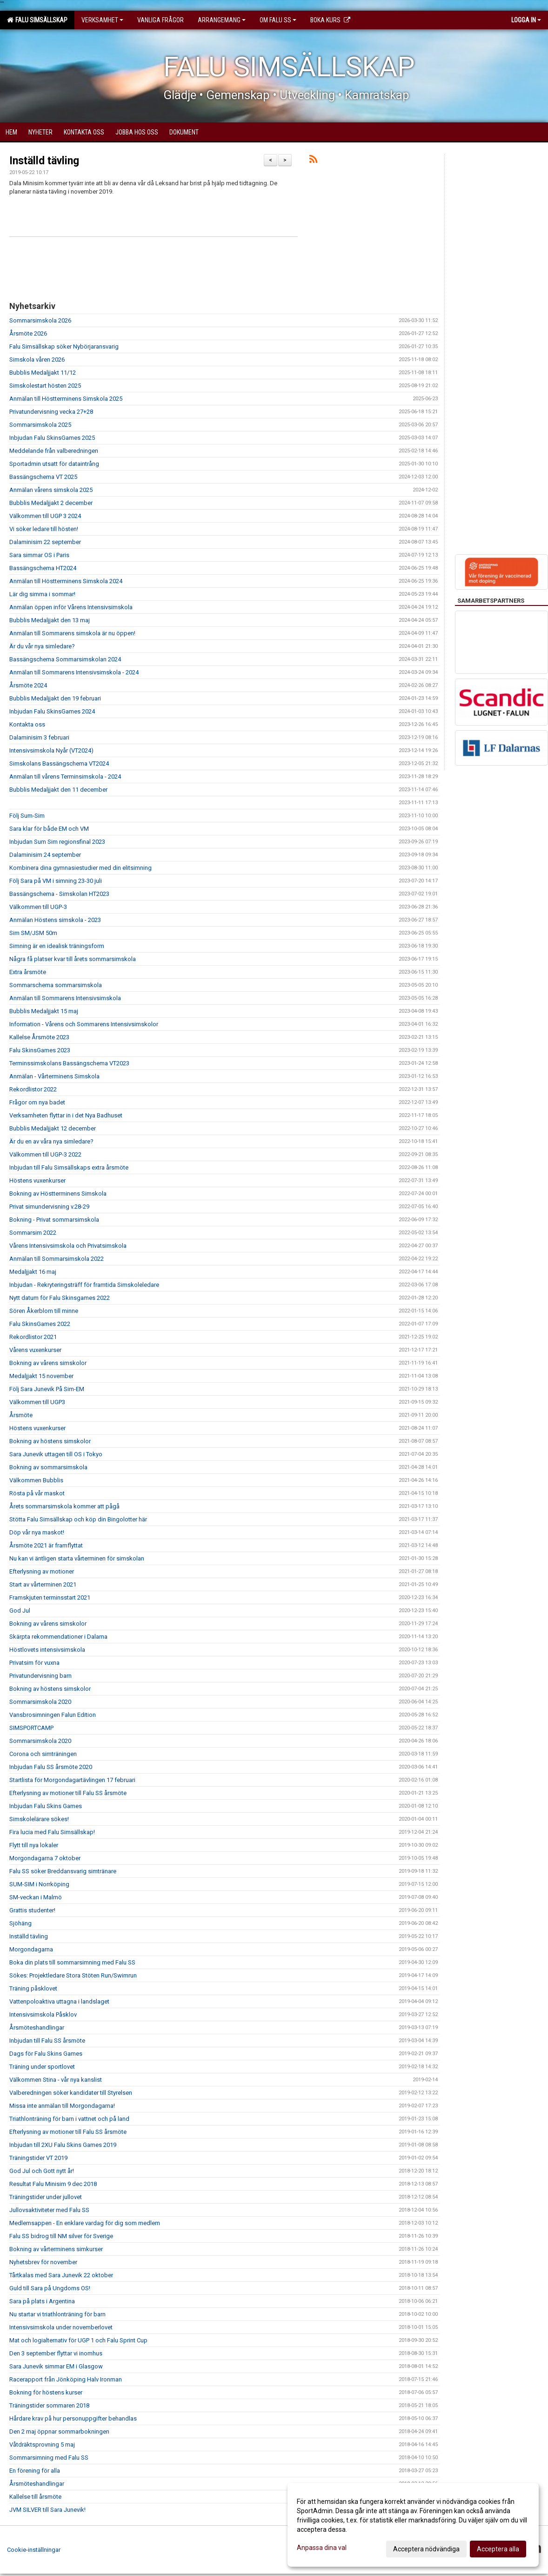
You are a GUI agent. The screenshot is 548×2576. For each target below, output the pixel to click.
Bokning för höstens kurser (45, 2392)
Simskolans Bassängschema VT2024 (59, 763)
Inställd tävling (44, 161)
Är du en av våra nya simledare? (51, 1141)
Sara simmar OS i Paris (39, 555)
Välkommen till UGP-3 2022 (45, 1154)
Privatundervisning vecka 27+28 (51, 411)
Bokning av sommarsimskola (48, 1467)
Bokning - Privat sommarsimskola (54, 1219)
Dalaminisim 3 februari (39, 737)
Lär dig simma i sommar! (42, 594)
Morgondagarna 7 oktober (44, 1858)
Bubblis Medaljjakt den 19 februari (55, 698)
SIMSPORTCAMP (31, 1727)
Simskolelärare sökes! (39, 1819)
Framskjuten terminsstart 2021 (49, 1597)
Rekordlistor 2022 (33, 1089)
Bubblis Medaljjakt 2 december (51, 502)
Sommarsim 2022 (32, 1232)
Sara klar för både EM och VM (49, 828)
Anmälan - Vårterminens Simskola (54, 1076)
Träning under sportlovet (42, 2066)
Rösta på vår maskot (37, 1493)
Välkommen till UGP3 (37, 1402)
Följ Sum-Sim (27, 815)
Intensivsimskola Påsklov (43, 2014)
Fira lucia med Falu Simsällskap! (52, 1832)
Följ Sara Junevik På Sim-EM (46, 1389)
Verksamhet (102, 20)
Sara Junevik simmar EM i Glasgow (56, 2366)
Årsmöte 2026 (28, 333)
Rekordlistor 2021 (33, 1336)
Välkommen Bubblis (36, 1480)
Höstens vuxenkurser (37, 1180)
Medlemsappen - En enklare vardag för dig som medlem (84, 2223)
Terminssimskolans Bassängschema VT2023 (69, 1063)
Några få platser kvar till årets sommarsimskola (72, 958)
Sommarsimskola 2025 (40, 424)
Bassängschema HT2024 (42, 568)
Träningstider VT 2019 (38, 2157)
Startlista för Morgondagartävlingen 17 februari (72, 1779)
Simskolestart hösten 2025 (45, 385)
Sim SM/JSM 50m (33, 932)
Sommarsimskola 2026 (40, 320)
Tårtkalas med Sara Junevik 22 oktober (61, 2275)
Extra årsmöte (27, 972)
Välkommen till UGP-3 (38, 906)
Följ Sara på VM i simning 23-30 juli (55, 880)
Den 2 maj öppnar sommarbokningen (59, 2431)
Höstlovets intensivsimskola (47, 1649)
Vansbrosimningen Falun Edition (52, 1714)
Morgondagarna (31, 1949)
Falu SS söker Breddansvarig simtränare (62, 1871)
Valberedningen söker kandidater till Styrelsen (70, 2092)
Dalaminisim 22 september (45, 541)
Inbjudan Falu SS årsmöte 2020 (50, 1766)
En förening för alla (34, 2470)
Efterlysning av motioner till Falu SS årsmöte (68, 1792)
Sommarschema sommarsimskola (55, 985)
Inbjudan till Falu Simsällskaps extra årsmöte (68, 1167)
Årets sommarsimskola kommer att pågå (64, 1506)
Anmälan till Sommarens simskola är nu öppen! (72, 633)
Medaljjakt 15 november (41, 1375)
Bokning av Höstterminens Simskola (58, 1193)
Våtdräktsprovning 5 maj (42, 2444)
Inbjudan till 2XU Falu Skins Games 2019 (62, 2144)
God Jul (19, 1610)
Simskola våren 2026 (37, 359)
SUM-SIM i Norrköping (39, 1884)
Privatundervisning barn (40, 1675)
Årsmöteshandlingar (36, 2027)
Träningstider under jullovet (45, 2196)
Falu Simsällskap (37, 20)
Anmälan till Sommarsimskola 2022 (56, 1258)
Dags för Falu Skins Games (45, 2053)
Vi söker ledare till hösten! (43, 528)
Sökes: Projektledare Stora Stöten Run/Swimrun (73, 1975)
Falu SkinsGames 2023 (39, 1050)
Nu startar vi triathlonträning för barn (57, 2314)
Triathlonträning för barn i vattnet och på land (69, 2118)
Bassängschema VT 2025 (43, 476)
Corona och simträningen (43, 1753)
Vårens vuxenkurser (35, 1349)
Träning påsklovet (33, 1988)
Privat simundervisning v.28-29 (49, 1206)
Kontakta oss (27, 724)
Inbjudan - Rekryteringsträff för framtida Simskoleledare (84, 1284)
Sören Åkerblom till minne (43, 1310)
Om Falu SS (278, 20)
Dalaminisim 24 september (45, 854)
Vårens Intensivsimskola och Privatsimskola (68, 1245)
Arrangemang (222, 20)
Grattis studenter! (32, 1910)
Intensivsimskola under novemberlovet (61, 2327)
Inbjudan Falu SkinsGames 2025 (52, 437)
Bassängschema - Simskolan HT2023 (59, 893)
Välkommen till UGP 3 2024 (45, 515)
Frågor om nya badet (37, 1102)
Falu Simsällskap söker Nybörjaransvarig (64, 346)
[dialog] (413, 2525)
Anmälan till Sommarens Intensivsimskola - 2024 (74, 672)
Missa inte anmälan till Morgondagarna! (62, 2105)
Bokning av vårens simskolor (48, 1362)
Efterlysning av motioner (41, 1571)
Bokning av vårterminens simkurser (56, 2249)
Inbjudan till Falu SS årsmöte (47, 2040)
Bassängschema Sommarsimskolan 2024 (65, 659)
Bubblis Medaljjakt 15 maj (43, 1011)
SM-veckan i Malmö (35, 1897)
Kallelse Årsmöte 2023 (39, 1037)
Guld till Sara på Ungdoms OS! (49, 2288)
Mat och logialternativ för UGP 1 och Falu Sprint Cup (78, 2340)
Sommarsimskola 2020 (40, 1701)
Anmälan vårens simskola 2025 (51, 489)
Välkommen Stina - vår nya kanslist (55, 2079)
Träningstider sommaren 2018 (49, 2405)
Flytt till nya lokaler (33, 1845)
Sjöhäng (20, 1923)
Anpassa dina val (322, 2547)
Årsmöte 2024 (28, 685)
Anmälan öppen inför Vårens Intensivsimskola (71, 607)
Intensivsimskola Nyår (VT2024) (51, 750)
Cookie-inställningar (33, 2549)
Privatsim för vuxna (34, 1662)
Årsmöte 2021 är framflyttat (46, 1545)
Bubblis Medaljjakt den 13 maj (49, 620)
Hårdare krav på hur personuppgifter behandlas (73, 2418)
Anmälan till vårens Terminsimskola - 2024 (65, 776)
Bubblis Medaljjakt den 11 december (58, 789)
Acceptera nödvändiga (426, 2549)
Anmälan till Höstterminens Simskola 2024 (65, 581)
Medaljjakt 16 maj (32, 1271)
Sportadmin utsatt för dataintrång (54, 463)
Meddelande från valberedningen (53, 450)
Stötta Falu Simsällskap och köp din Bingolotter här (78, 1519)
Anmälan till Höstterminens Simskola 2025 (65, 398)
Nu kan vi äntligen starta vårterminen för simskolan (76, 1558)
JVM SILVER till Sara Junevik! (47, 2509)
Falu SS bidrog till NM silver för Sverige (61, 2236)
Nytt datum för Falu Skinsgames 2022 (59, 1297)
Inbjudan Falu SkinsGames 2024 (52, 711)
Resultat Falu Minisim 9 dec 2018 (53, 2183)
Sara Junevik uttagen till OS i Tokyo (55, 1454)
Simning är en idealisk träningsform (56, 945)
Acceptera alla (498, 2549)
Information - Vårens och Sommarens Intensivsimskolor (83, 1024)
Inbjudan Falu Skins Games (45, 1806)
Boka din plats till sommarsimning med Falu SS (72, 1962)
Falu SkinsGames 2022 (39, 1323)
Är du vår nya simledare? (42, 646)
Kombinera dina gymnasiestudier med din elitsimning (80, 867)
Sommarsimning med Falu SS (48, 2457)
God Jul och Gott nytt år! (41, 2170)
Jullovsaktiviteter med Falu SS (49, 2209)
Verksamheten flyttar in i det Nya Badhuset (65, 1115)
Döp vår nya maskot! (36, 1532)
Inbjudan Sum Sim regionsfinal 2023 (57, 841)
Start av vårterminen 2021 (42, 1584)
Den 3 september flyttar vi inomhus (55, 2353)
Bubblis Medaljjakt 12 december (52, 1128)
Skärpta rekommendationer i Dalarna (58, 1636)
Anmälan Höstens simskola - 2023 (55, 919)
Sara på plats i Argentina (42, 2301)
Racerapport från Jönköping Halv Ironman (65, 2379)
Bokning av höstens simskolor (50, 1441)
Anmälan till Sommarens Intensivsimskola (65, 998)
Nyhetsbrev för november (43, 2262)
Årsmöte (21, 1415)
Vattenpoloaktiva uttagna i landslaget (59, 2001)
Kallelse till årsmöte (35, 2496)
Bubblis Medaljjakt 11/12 (42, 372)
